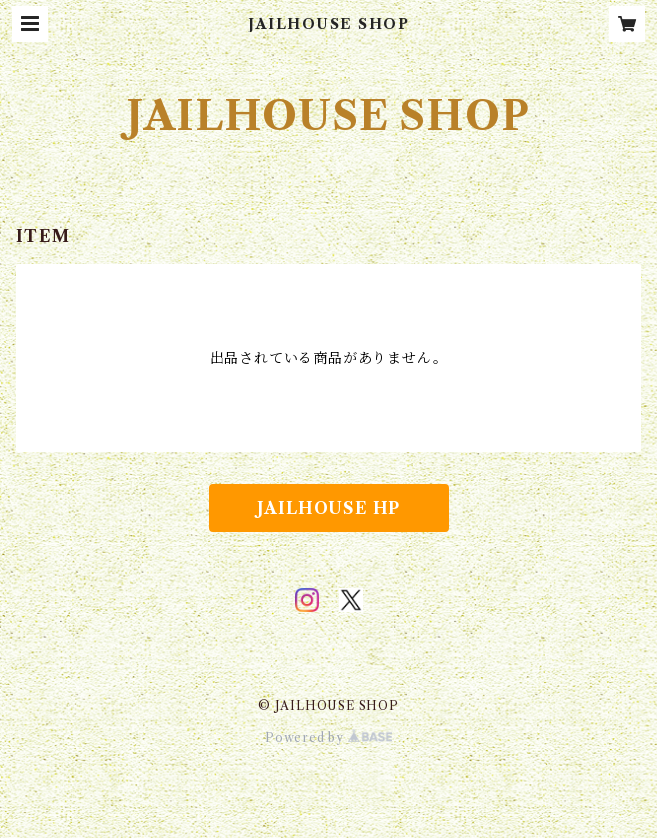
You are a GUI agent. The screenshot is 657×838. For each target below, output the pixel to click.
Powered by (328, 737)
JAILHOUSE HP (329, 508)
